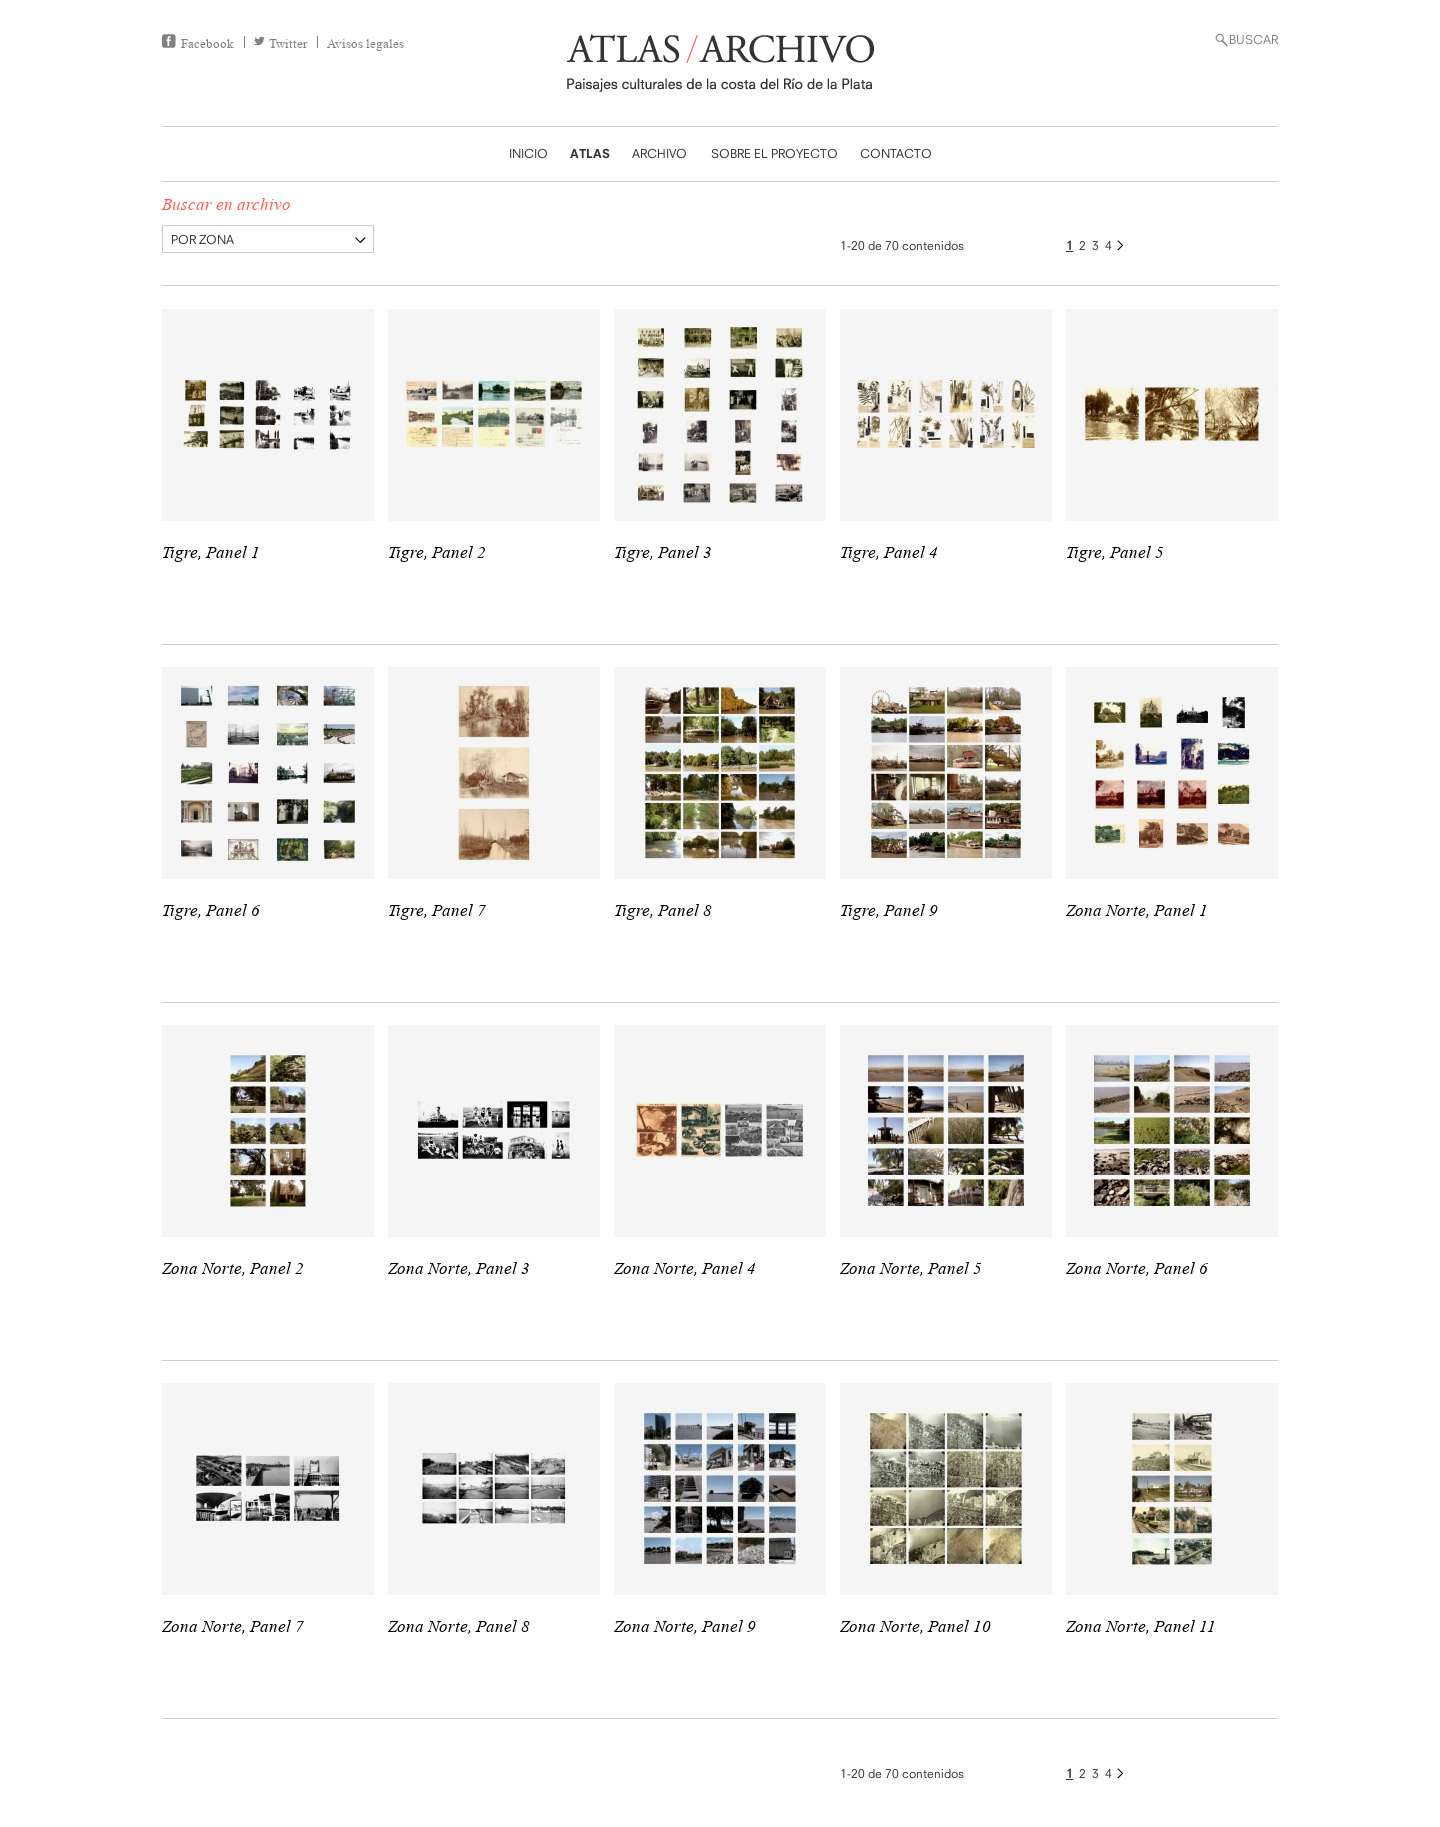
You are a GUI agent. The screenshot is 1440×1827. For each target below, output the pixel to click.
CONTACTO (896, 153)
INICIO (528, 153)
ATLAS (590, 153)
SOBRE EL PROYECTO (774, 153)
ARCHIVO (659, 153)
